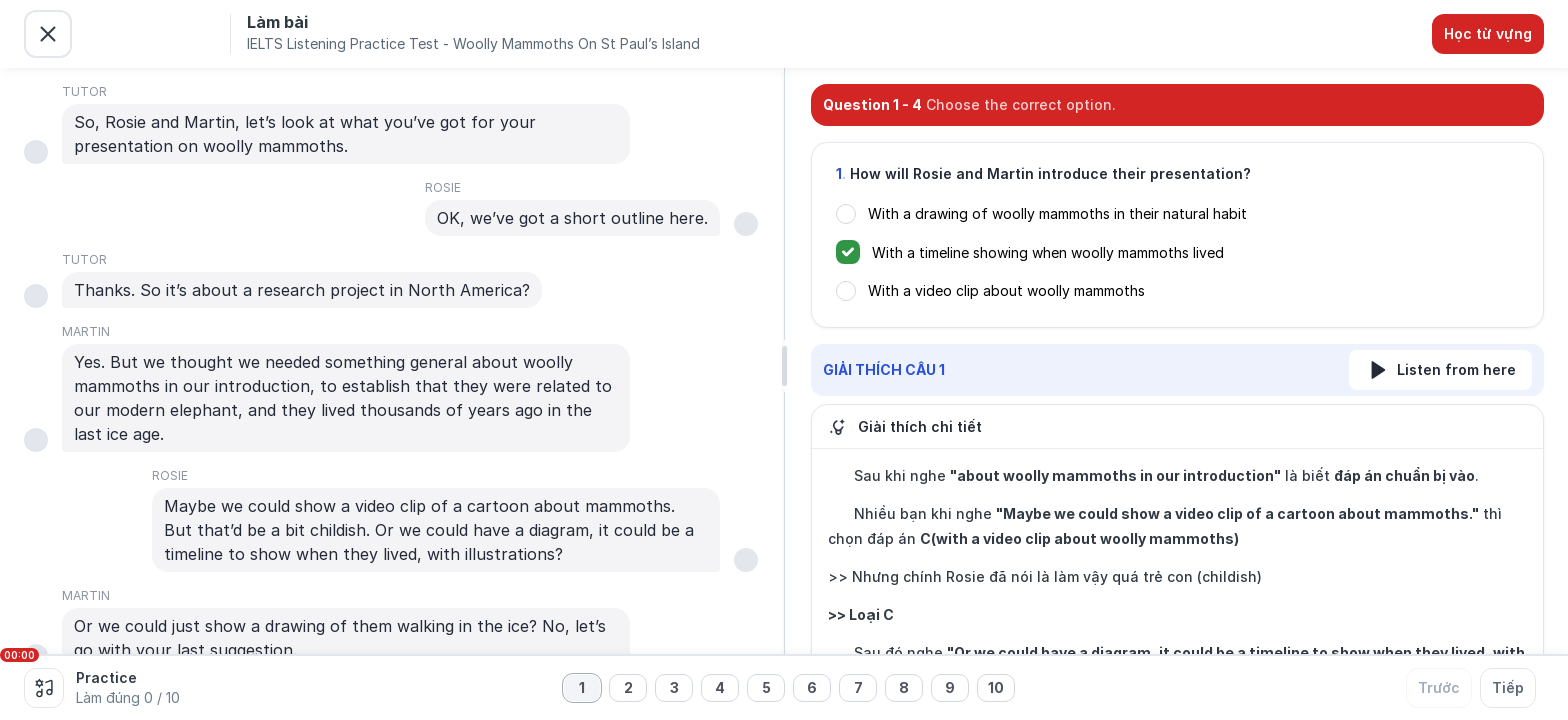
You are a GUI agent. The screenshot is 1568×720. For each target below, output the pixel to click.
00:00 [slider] (19, 655)
